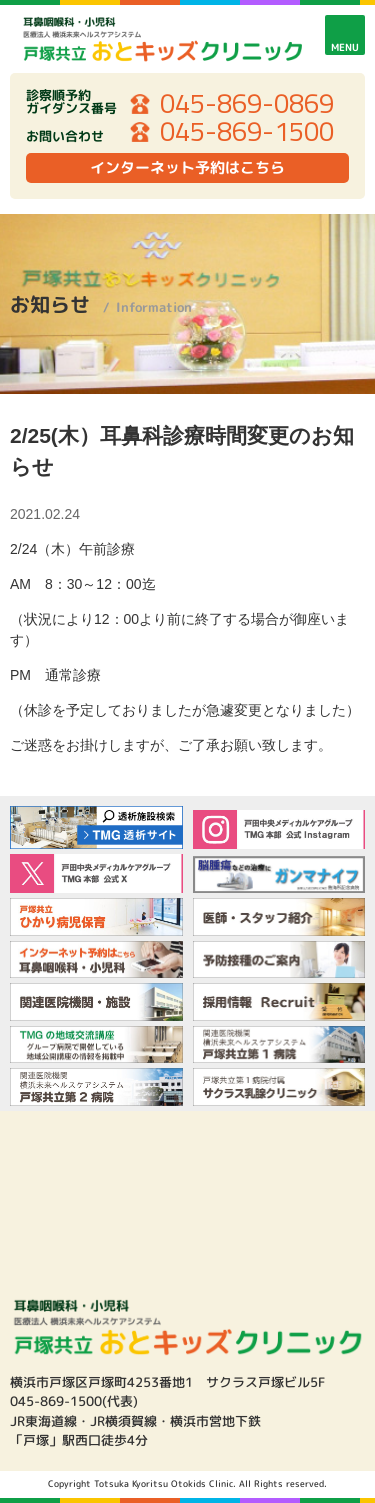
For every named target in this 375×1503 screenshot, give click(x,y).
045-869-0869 (247, 104)
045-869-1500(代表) (74, 1401)
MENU (345, 47)
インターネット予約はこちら (187, 167)
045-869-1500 (247, 132)
